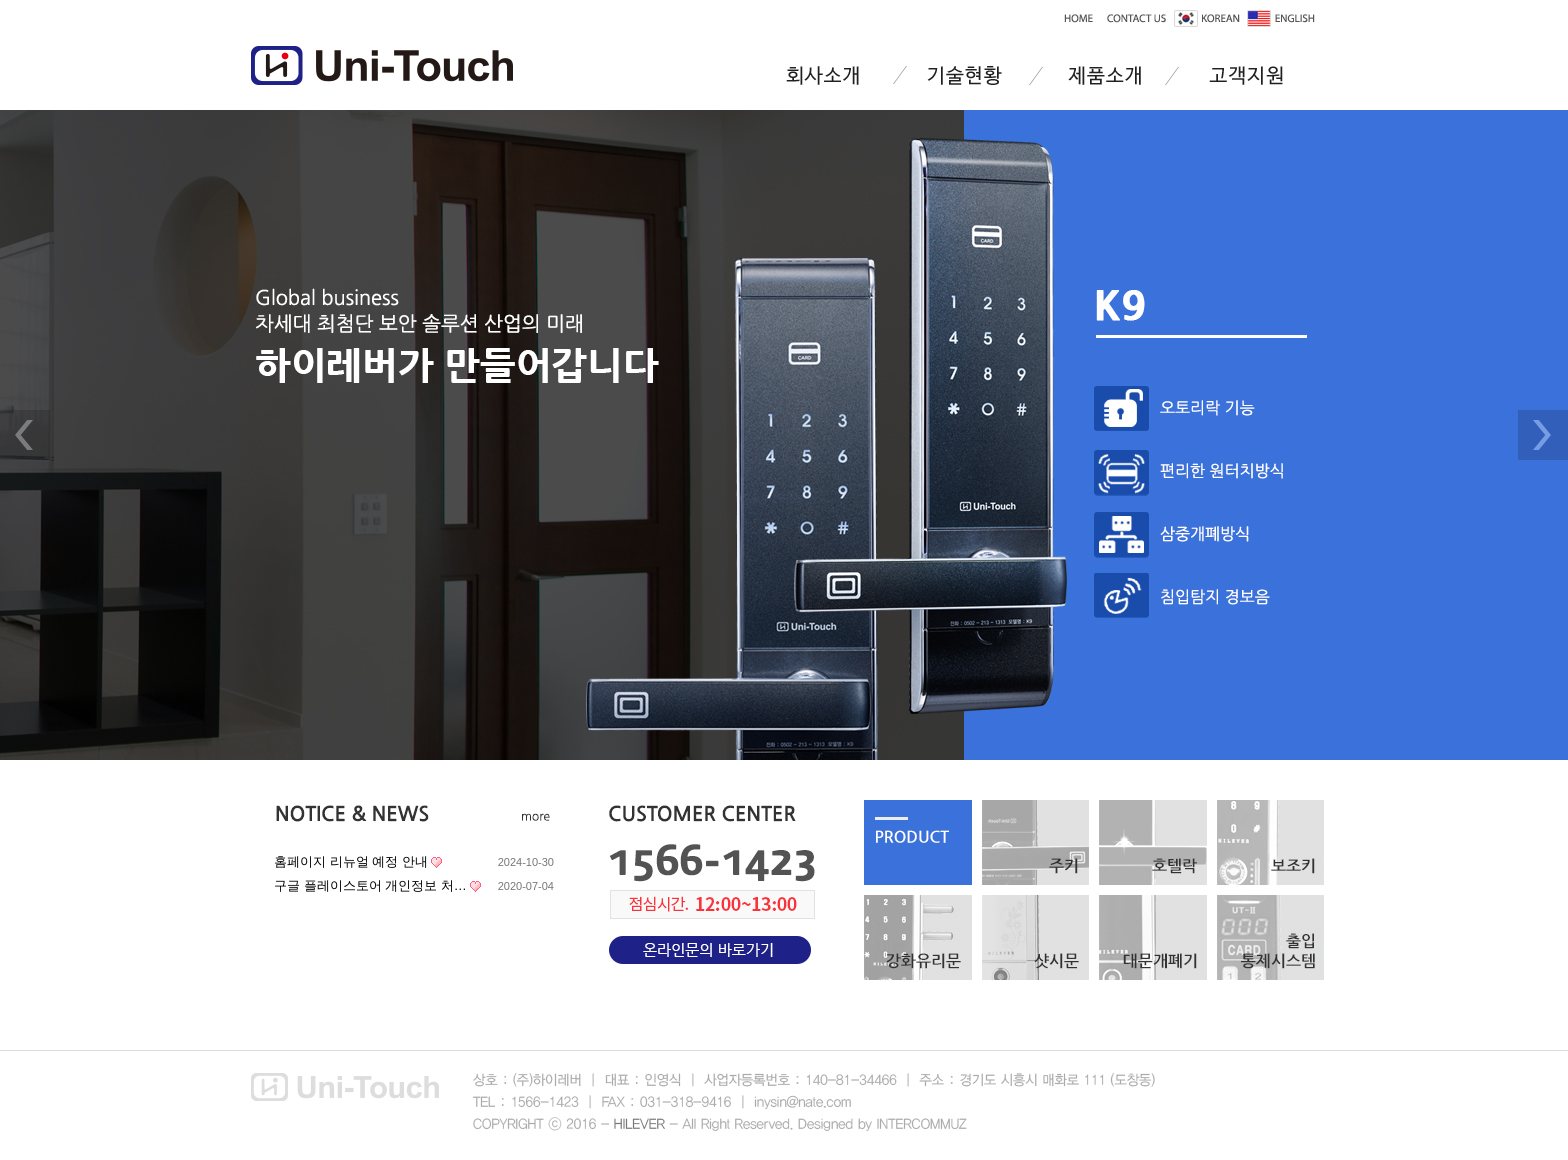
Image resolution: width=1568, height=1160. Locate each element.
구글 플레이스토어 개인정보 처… (370, 885)
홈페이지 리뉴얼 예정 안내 (351, 861)
